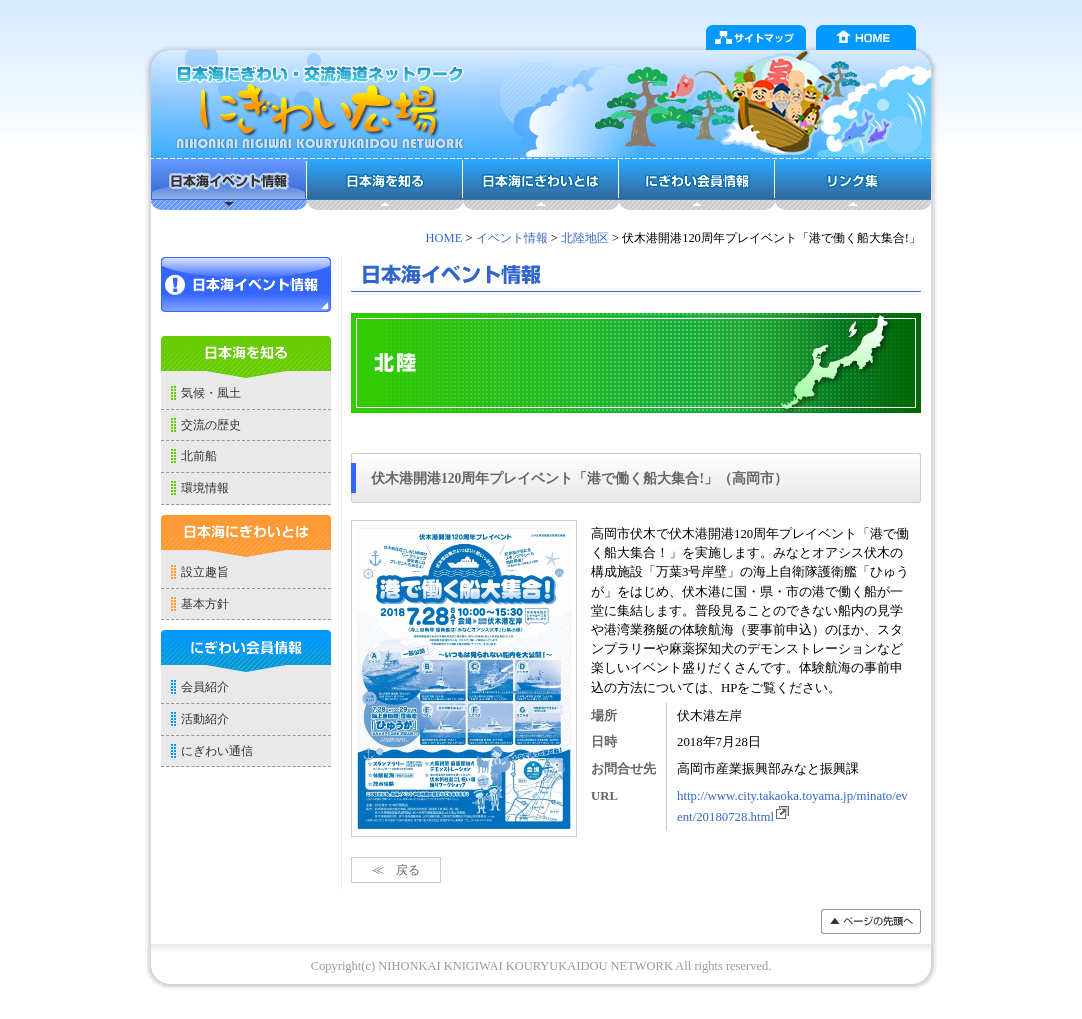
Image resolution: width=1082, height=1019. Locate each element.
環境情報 (205, 488)
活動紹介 (205, 719)
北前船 (199, 456)
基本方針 (205, 604)
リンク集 (853, 184)
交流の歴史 (211, 425)
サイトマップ (756, 37)
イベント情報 (512, 238)
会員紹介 (205, 687)
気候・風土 (211, 393)
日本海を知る (385, 184)
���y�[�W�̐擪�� (871, 921)
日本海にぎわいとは (541, 184)
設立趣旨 (205, 572)
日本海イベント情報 (229, 184)
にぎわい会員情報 (697, 184)
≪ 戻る (396, 870)
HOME (866, 37)
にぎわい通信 (217, 751)
